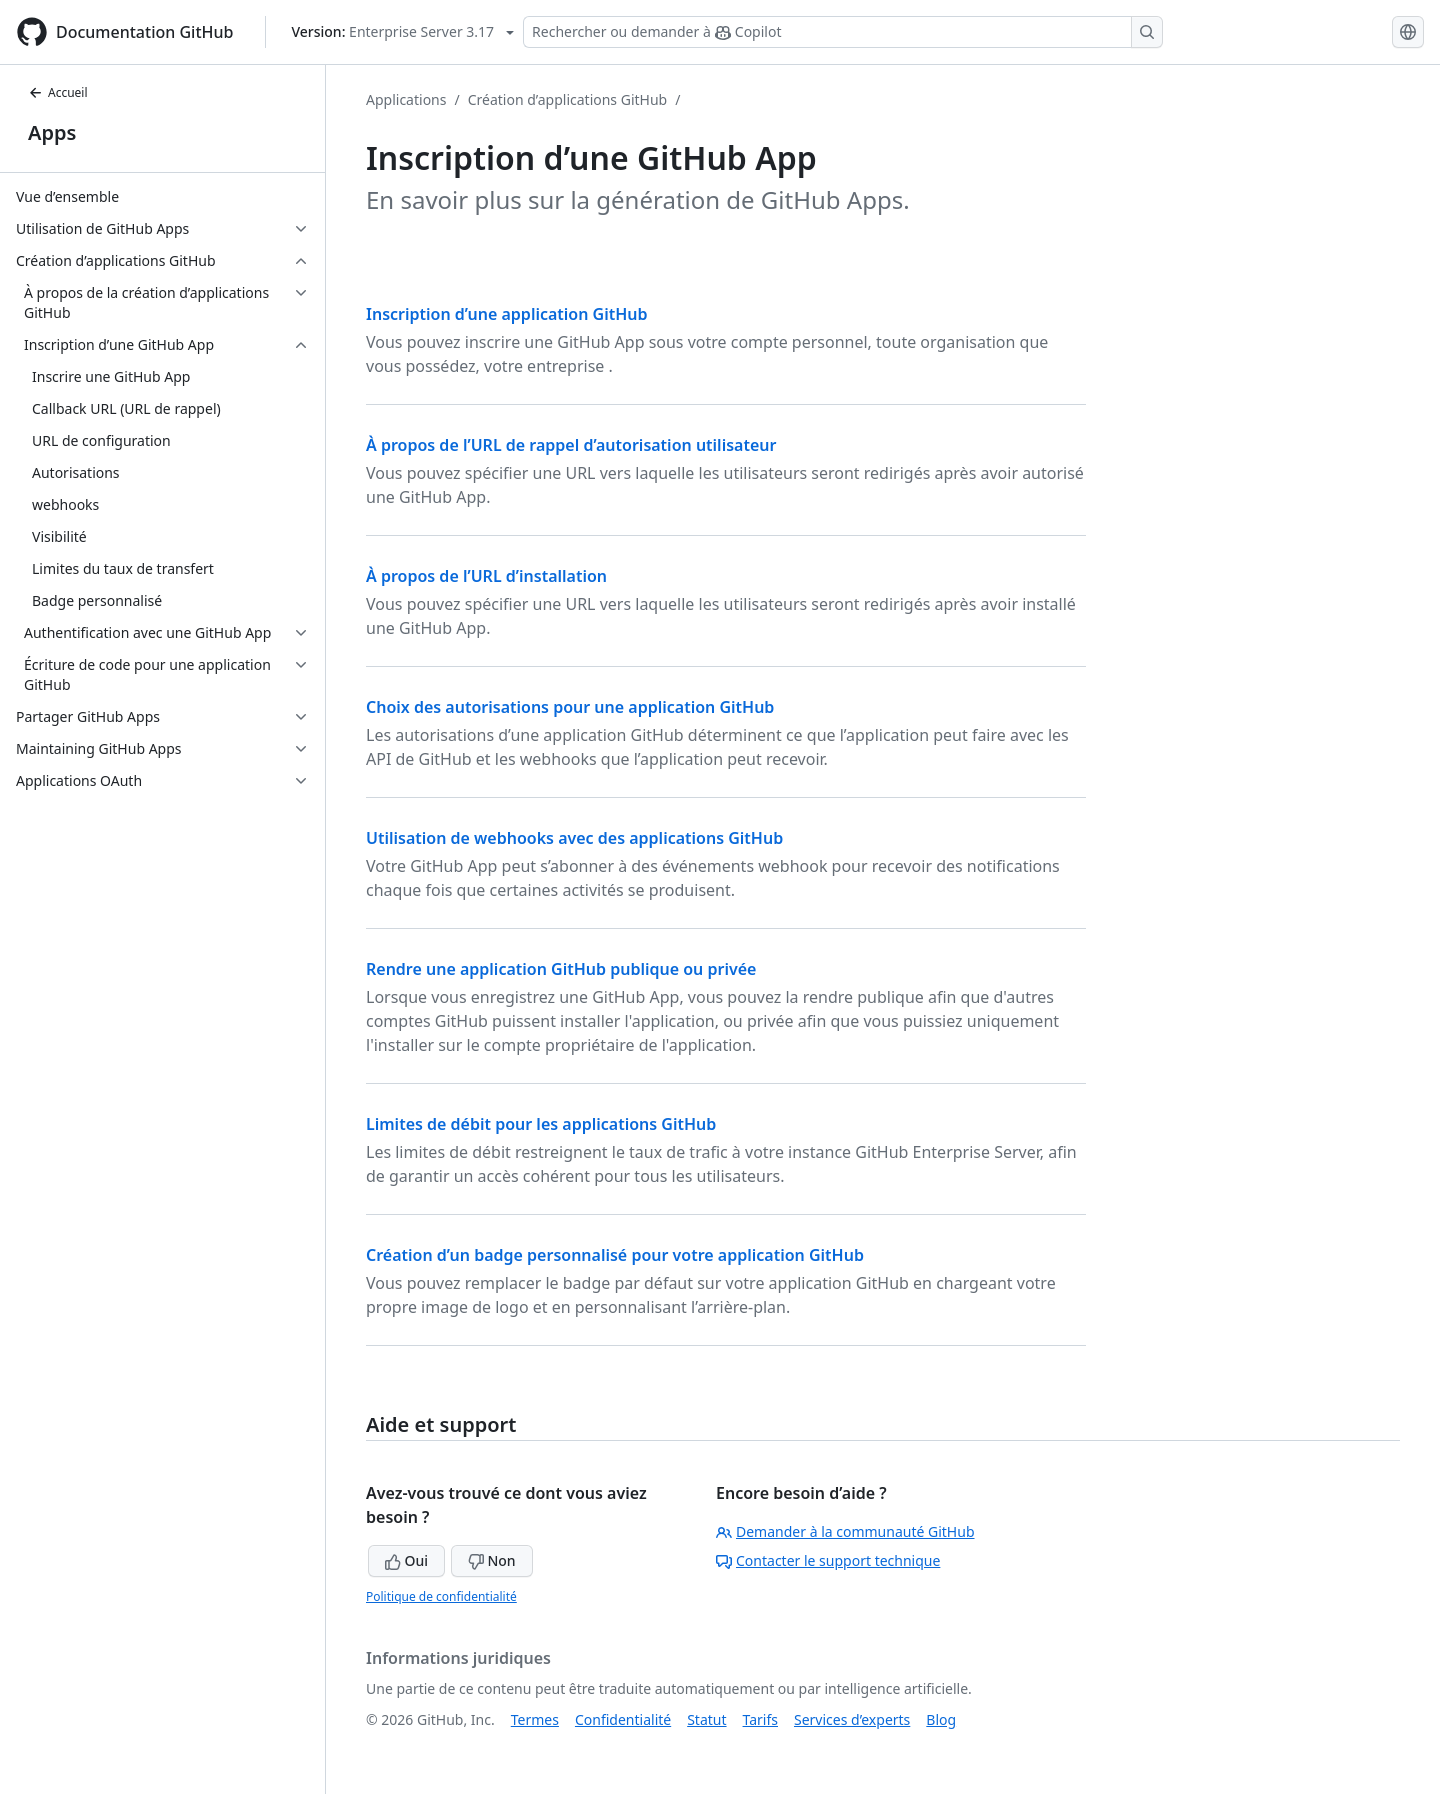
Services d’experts (852, 1719)
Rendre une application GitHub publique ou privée (561, 969)
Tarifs (760, 1719)
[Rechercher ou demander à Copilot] (843, 32)
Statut (706, 1719)
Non (492, 1560)
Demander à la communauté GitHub (845, 1531)
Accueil (58, 92)
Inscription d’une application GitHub (507, 314)
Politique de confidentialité (441, 1596)
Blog (941, 1719)
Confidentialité (623, 1719)
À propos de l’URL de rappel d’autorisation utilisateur (571, 445)
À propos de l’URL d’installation (486, 576)
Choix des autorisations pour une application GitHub (570, 707)
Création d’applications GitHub (568, 99)
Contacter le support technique (828, 1560)
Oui (406, 1560)
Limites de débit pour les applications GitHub (541, 1124)
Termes (535, 1719)
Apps (52, 132)
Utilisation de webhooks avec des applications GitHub (574, 838)
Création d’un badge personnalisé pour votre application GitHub (615, 1255)
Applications (406, 99)
